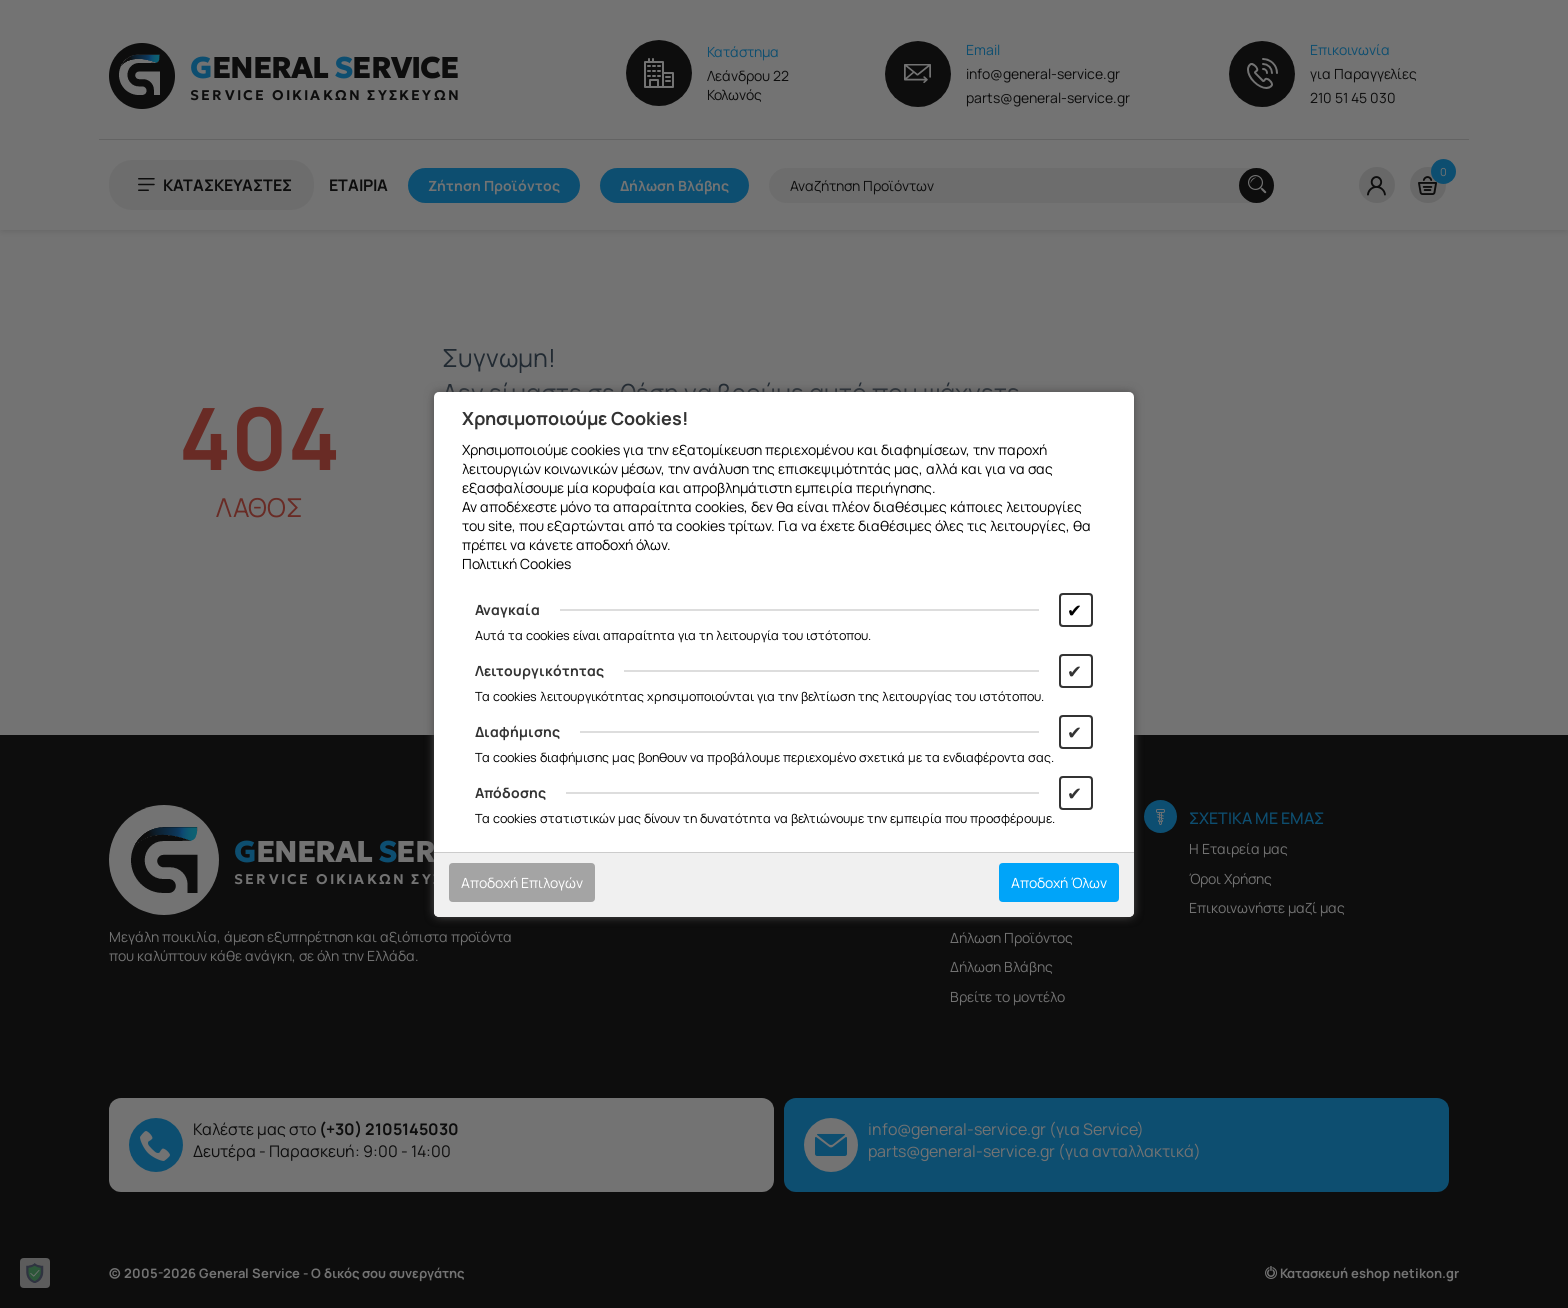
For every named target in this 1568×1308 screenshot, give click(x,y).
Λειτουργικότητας (539, 670)
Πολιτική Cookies (516, 563)
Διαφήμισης (517, 731)
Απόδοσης (510, 792)
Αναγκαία (507, 609)
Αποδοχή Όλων (1059, 882)
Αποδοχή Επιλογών (522, 882)
